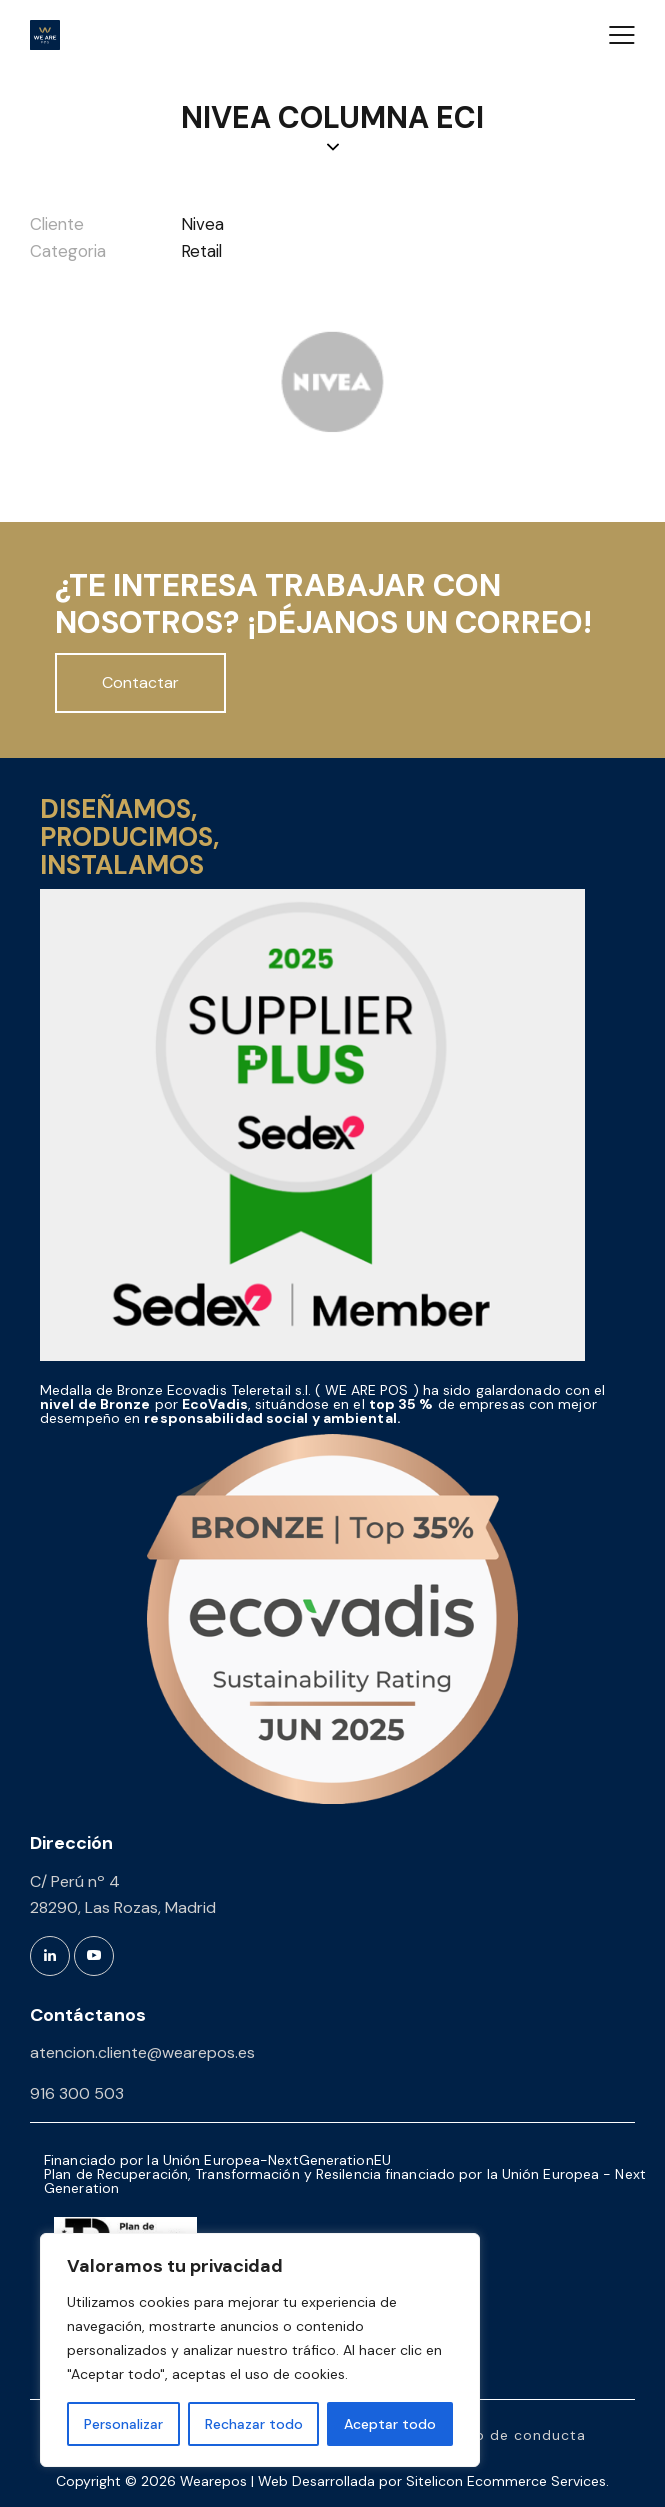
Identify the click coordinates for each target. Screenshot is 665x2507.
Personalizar (123, 2424)
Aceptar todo (390, 2424)
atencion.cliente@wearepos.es (142, 2052)
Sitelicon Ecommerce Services (506, 2481)
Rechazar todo (254, 2424)
